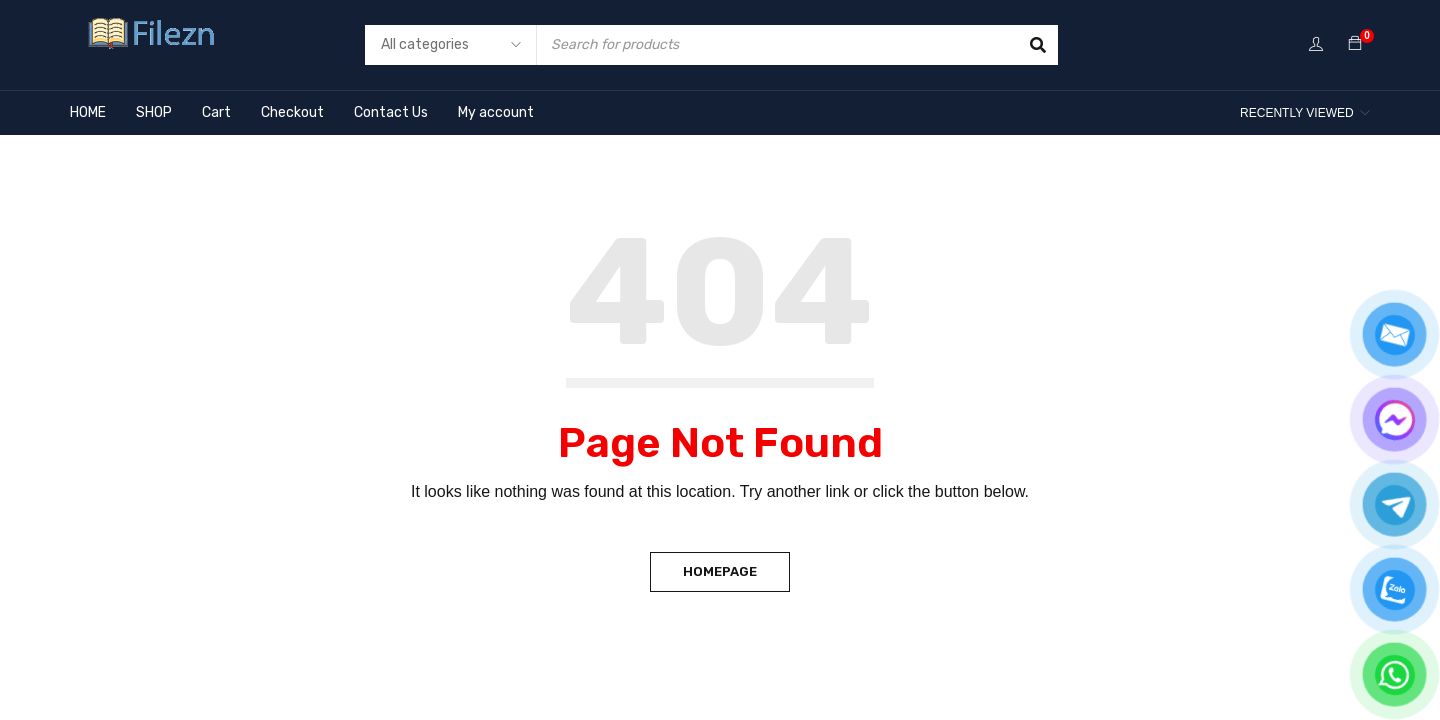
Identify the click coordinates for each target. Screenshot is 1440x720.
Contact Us (391, 112)
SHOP (154, 112)
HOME (88, 112)
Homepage (720, 571)
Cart (216, 112)
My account (496, 112)
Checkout (292, 112)
